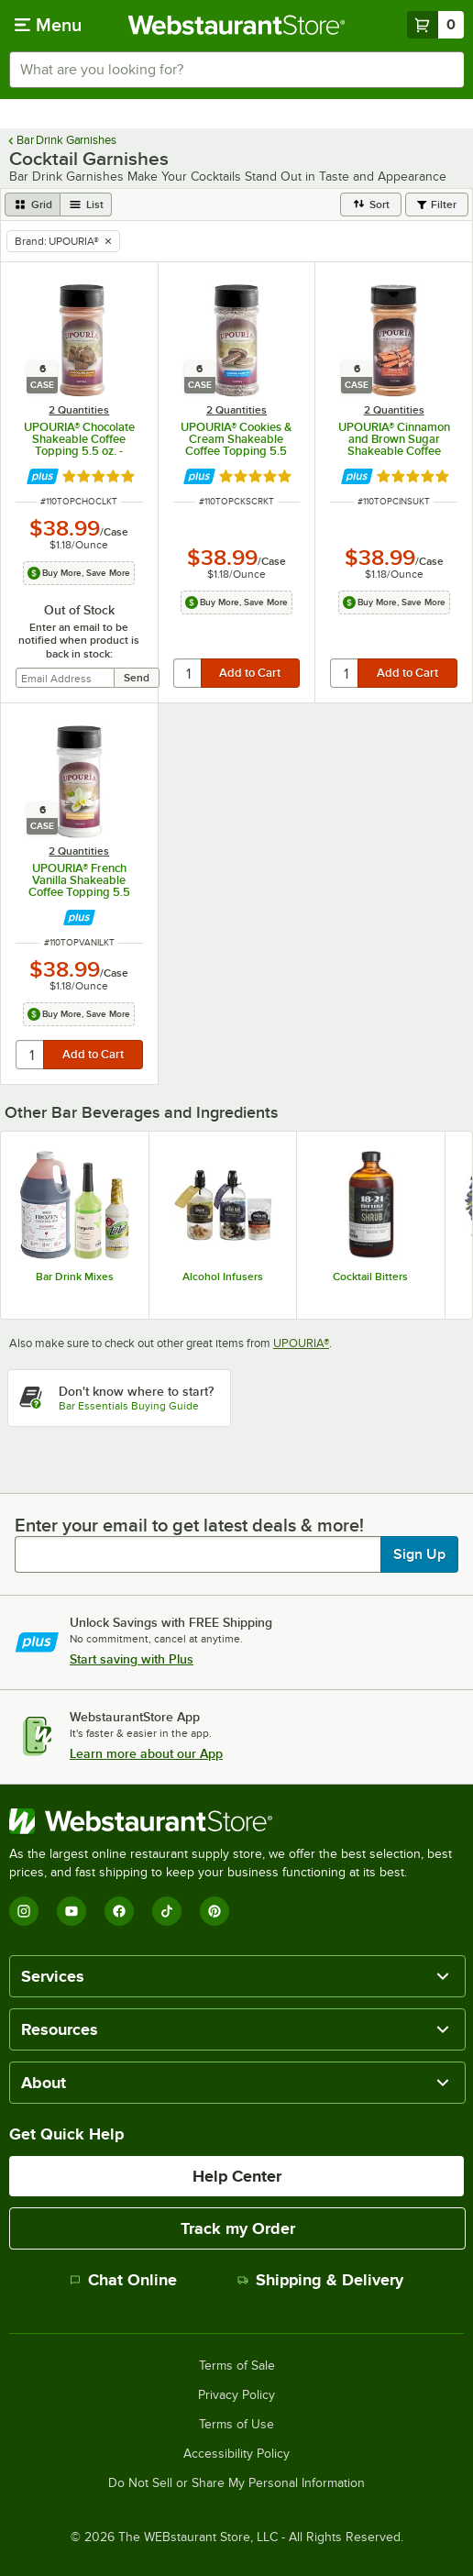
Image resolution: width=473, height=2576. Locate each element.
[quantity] (188, 673)
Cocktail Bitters (370, 1276)
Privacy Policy (236, 2395)
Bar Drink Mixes (75, 1276)
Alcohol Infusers (222, 1276)
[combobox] (236, 69)
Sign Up (419, 1554)
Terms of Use (236, 2424)
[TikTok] (167, 1911)
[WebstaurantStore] (236, 1821)
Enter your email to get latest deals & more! (189, 1525)
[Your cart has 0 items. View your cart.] (435, 25)
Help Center (236, 2176)
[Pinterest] (214, 1911)
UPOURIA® (301, 1343)
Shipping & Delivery (320, 2280)
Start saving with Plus (131, 1659)
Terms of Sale (237, 2366)
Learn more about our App (146, 1753)
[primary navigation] (48, 25)
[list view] (86, 204)
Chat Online (123, 2280)
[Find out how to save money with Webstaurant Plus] (43, 476)
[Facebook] (119, 1911)
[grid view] (32, 204)
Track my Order (238, 2228)
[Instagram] (23, 1911)
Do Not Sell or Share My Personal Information (236, 2483)
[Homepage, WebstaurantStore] (237, 25)
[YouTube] (71, 1911)
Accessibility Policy (236, 2454)
